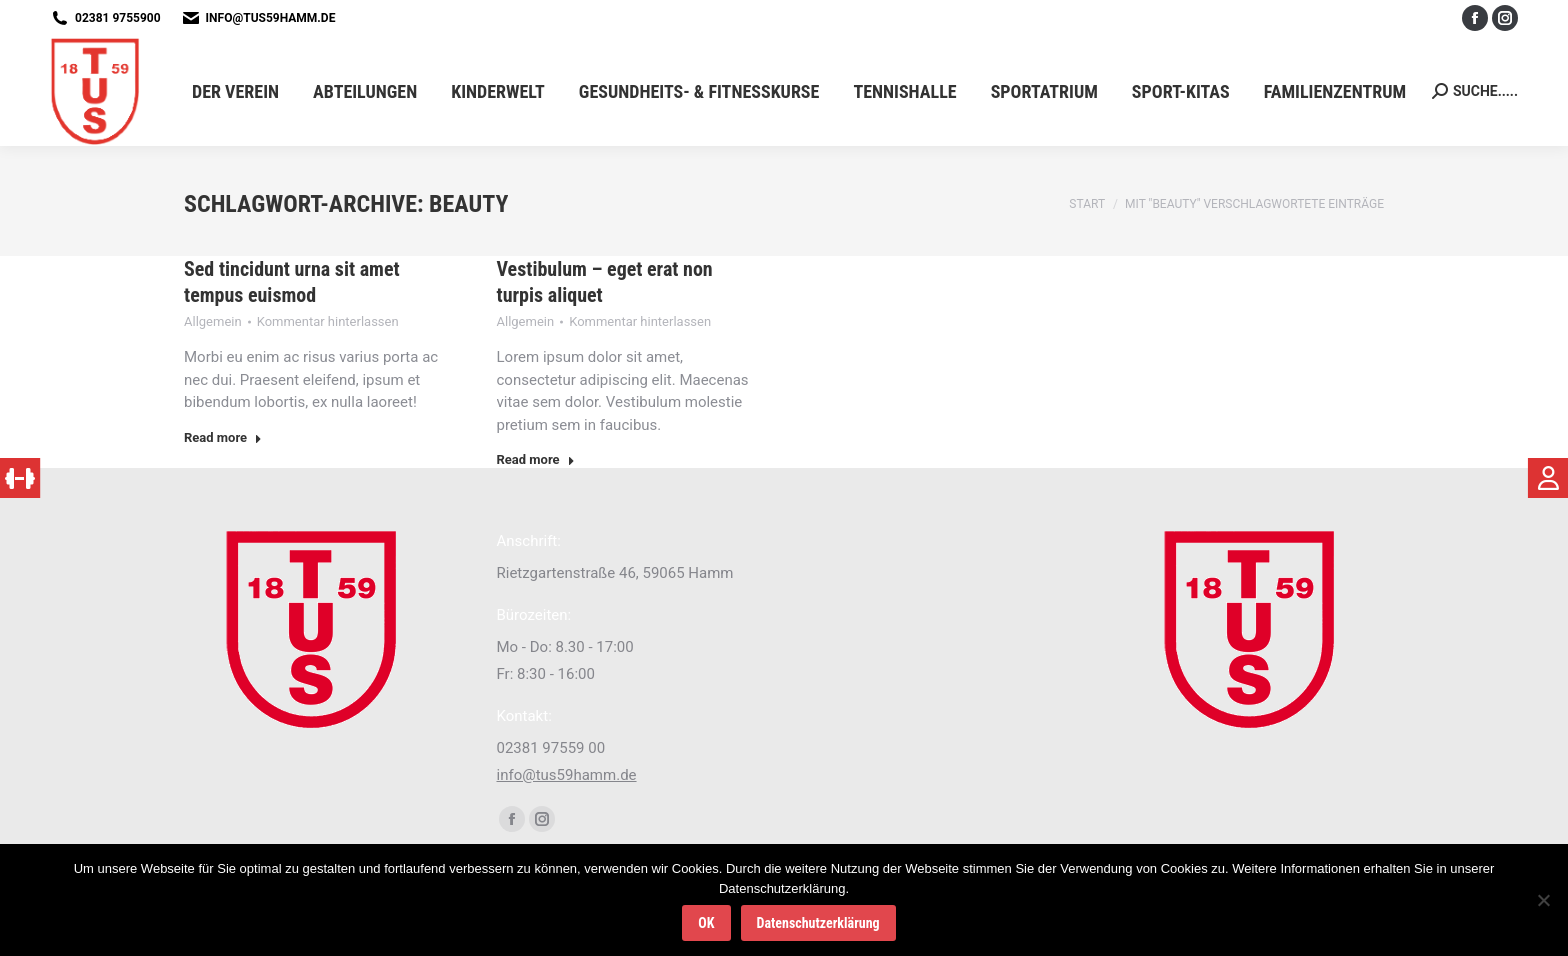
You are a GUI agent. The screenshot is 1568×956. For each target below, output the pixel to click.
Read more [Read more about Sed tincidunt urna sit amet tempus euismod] (223, 437)
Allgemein (213, 321)
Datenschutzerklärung (818, 923)
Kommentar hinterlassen (328, 321)
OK (706, 923)
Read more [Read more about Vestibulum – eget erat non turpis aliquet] (536, 459)
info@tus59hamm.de (271, 18)
